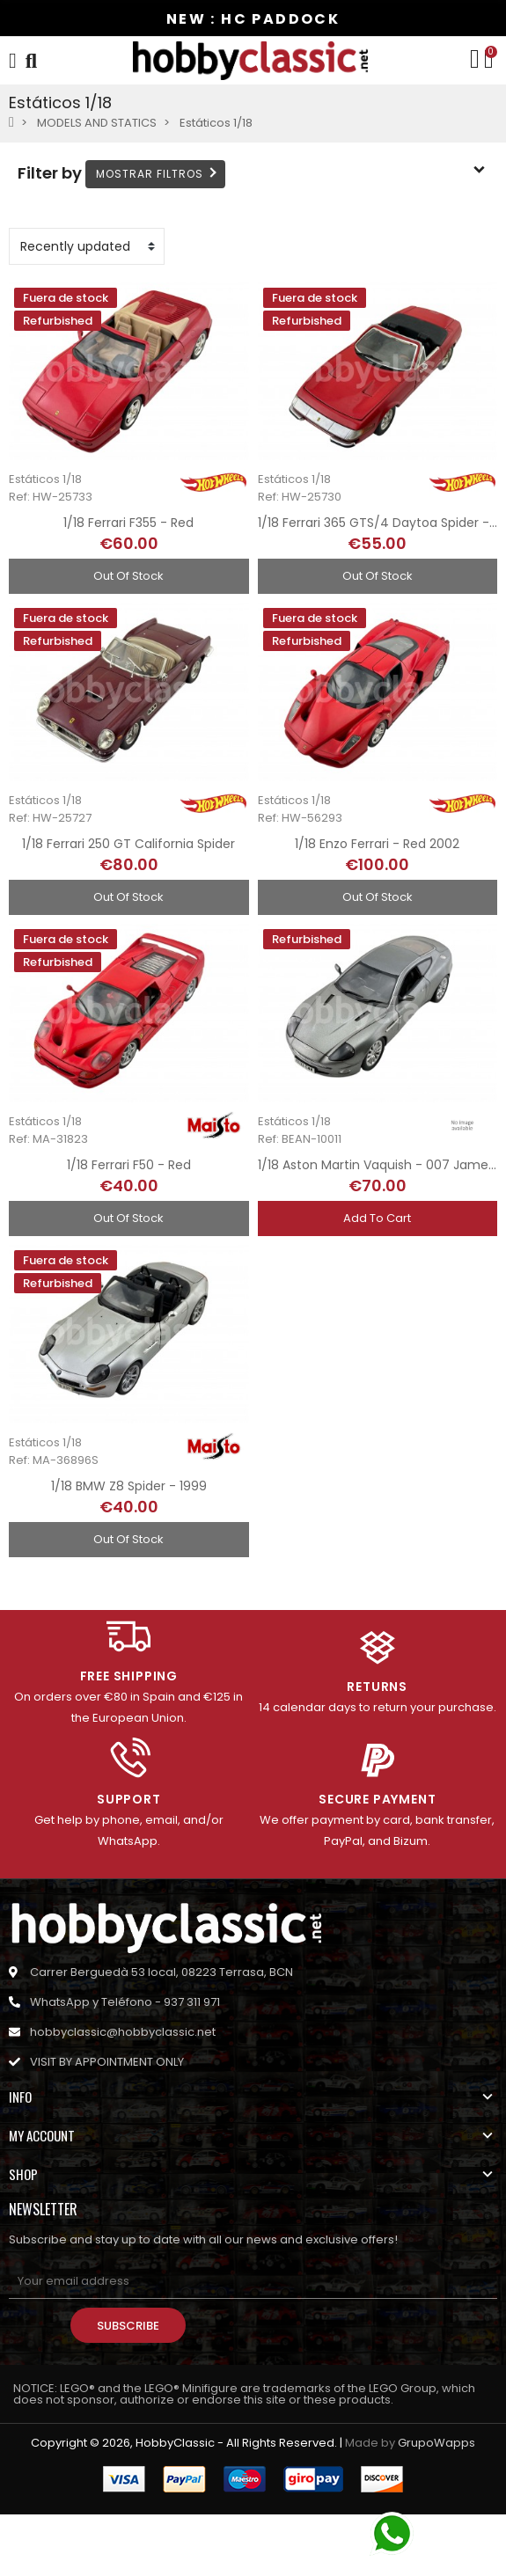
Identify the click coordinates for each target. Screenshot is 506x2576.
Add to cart (377, 1218)
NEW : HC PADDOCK (253, 19)
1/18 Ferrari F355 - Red (128, 522)
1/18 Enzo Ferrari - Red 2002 (377, 844)
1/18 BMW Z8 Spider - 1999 (129, 1486)
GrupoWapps (436, 2442)
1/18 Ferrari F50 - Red (129, 1165)
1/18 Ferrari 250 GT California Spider (128, 844)
